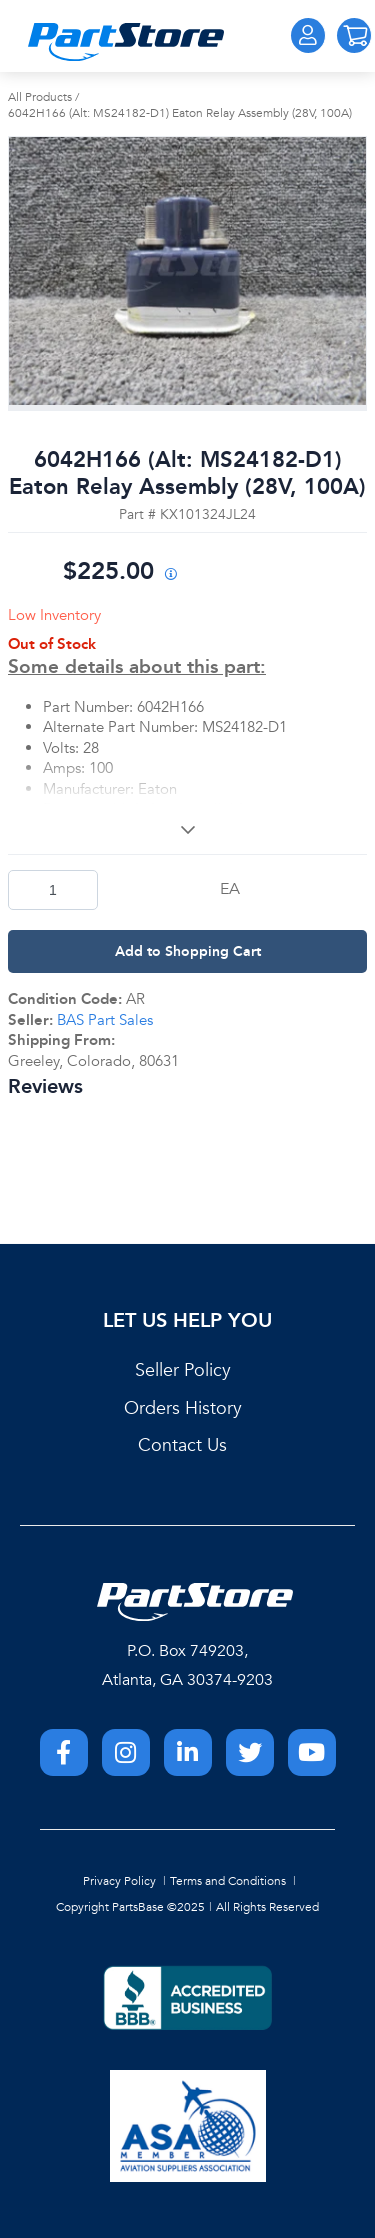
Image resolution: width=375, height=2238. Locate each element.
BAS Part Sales (105, 1020)
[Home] (126, 42)
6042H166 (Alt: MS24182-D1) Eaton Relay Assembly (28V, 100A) (180, 113)
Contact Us (182, 1445)
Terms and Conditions (228, 1881)
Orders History (183, 1408)
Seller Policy (183, 1370)
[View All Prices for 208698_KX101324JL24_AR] (171, 575)
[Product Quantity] (53, 890)
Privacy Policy (119, 1881)
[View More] (187, 829)
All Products (40, 97)
